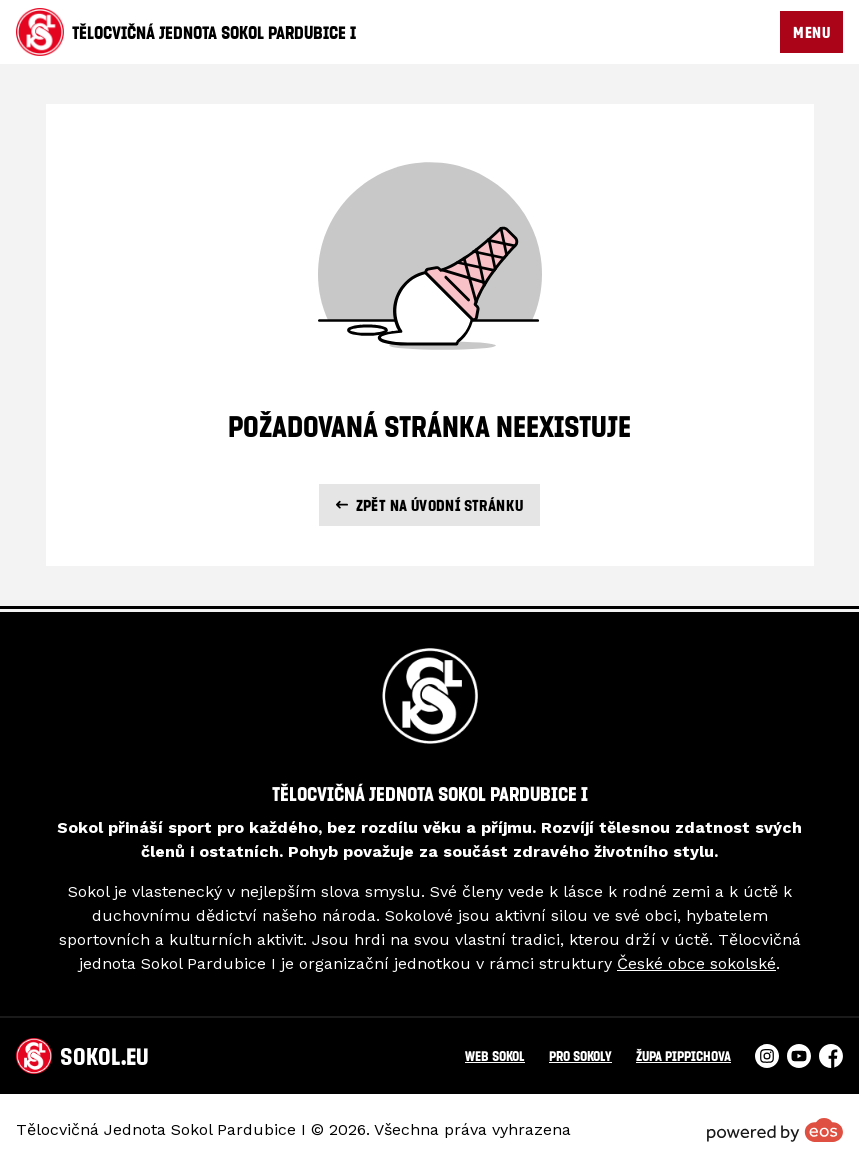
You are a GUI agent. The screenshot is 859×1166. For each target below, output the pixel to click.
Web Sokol (495, 1055)
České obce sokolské (696, 963)
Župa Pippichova (683, 1055)
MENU (811, 32)
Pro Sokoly (580, 1055)
